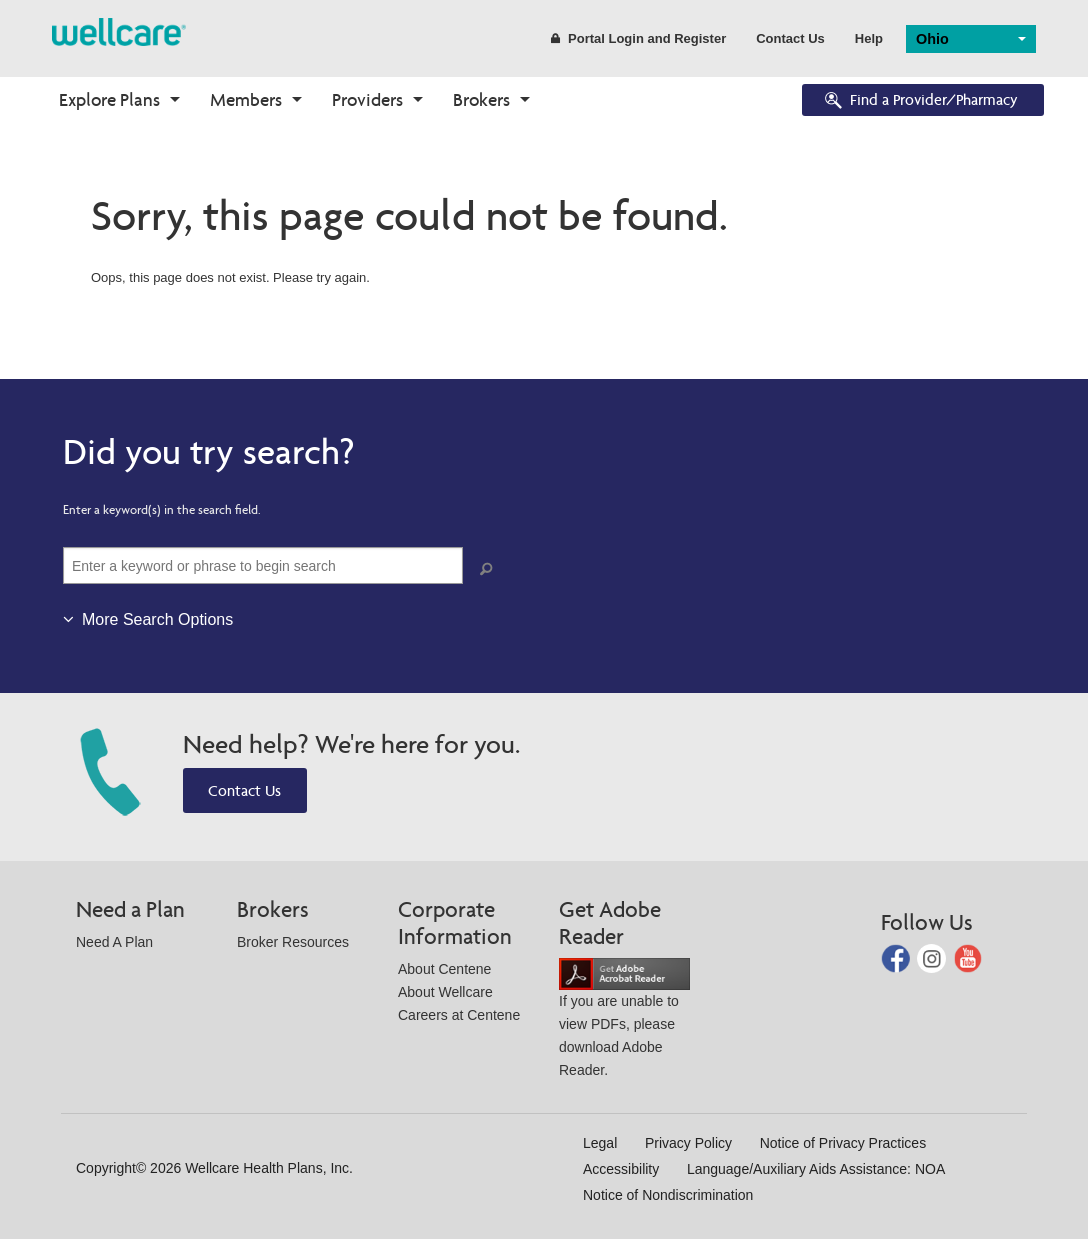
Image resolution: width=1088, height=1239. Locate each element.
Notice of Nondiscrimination (668, 1195)
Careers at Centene (459, 1015)
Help (869, 38)
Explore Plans (109, 99)
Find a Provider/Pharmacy (920, 101)
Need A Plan (114, 942)
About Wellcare (445, 992)
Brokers (481, 99)
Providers (367, 99)
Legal (600, 1143)
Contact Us (790, 38)
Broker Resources (293, 942)
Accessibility (621, 1169)
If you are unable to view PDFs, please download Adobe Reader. (624, 1021)
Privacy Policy (688, 1143)
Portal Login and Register (638, 38)
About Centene (444, 969)
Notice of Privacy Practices (843, 1143)
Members (246, 99)
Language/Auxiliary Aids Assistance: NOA (816, 1169)
